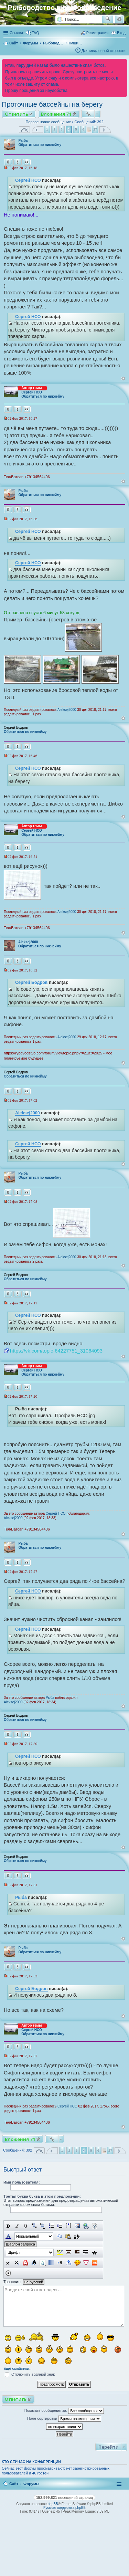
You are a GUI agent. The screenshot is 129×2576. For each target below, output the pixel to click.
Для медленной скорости (104, 51)
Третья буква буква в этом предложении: (42, 2196)
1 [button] (47, 129)
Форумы (31, 2484)
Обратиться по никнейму (39, 145)
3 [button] (62, 129)
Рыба (23, 141)
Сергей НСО (28, 180)
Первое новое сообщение (48, 122)
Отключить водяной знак (30, 2374)
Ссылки (16, 33)
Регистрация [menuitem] (97, 33)
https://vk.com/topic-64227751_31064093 (56, 1351)
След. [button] (105, 129)
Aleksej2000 (66, 710)
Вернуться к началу (123, 378)
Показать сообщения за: (64, 2411)
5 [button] (76, 129)
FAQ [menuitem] (35, 33)
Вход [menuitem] (121, 33)
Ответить (16, 114)
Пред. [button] (37, 129)
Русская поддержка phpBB (64, 2508)
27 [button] (95, 129)
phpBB (53, 2504)
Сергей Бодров (31, 982)
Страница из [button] (24, 129)
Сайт (13, 2484)
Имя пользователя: (21, 2182)
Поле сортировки (64, 2419)
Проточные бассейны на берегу (52, 104)
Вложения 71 (56, 114)
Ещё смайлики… (18, 2368)
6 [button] (83, 129)
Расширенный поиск (119, 19)
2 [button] (54, 129)
